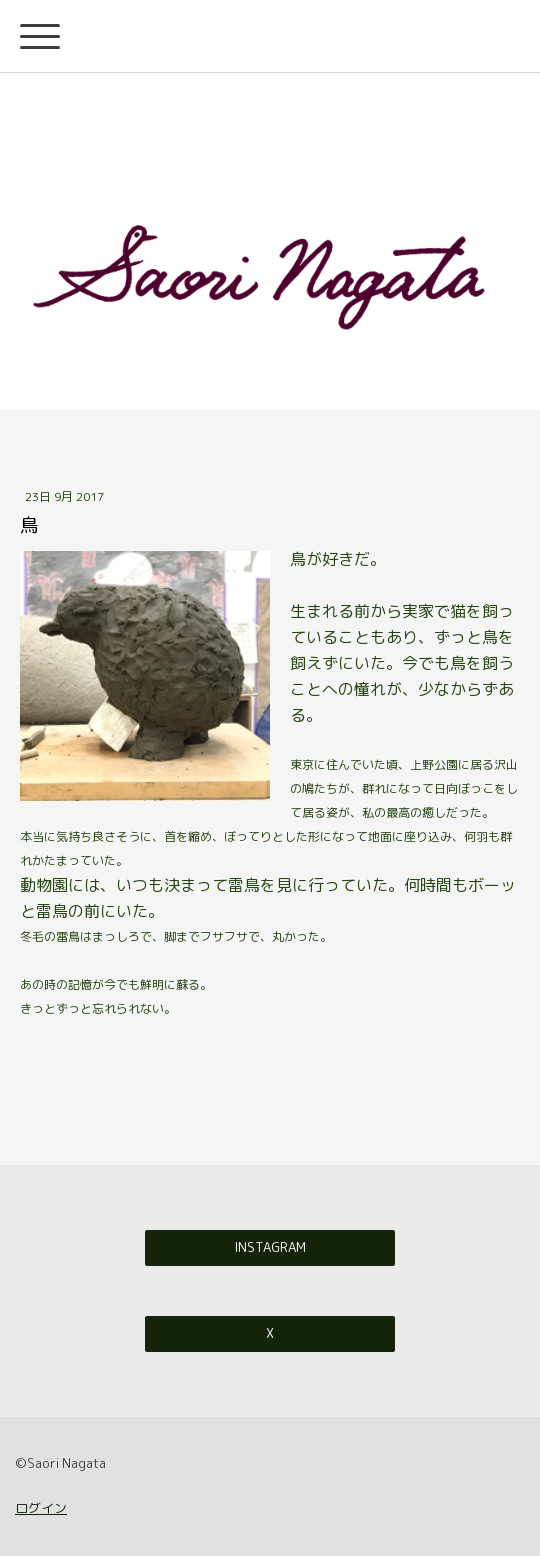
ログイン (41, 1508)
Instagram (270, 1247)
